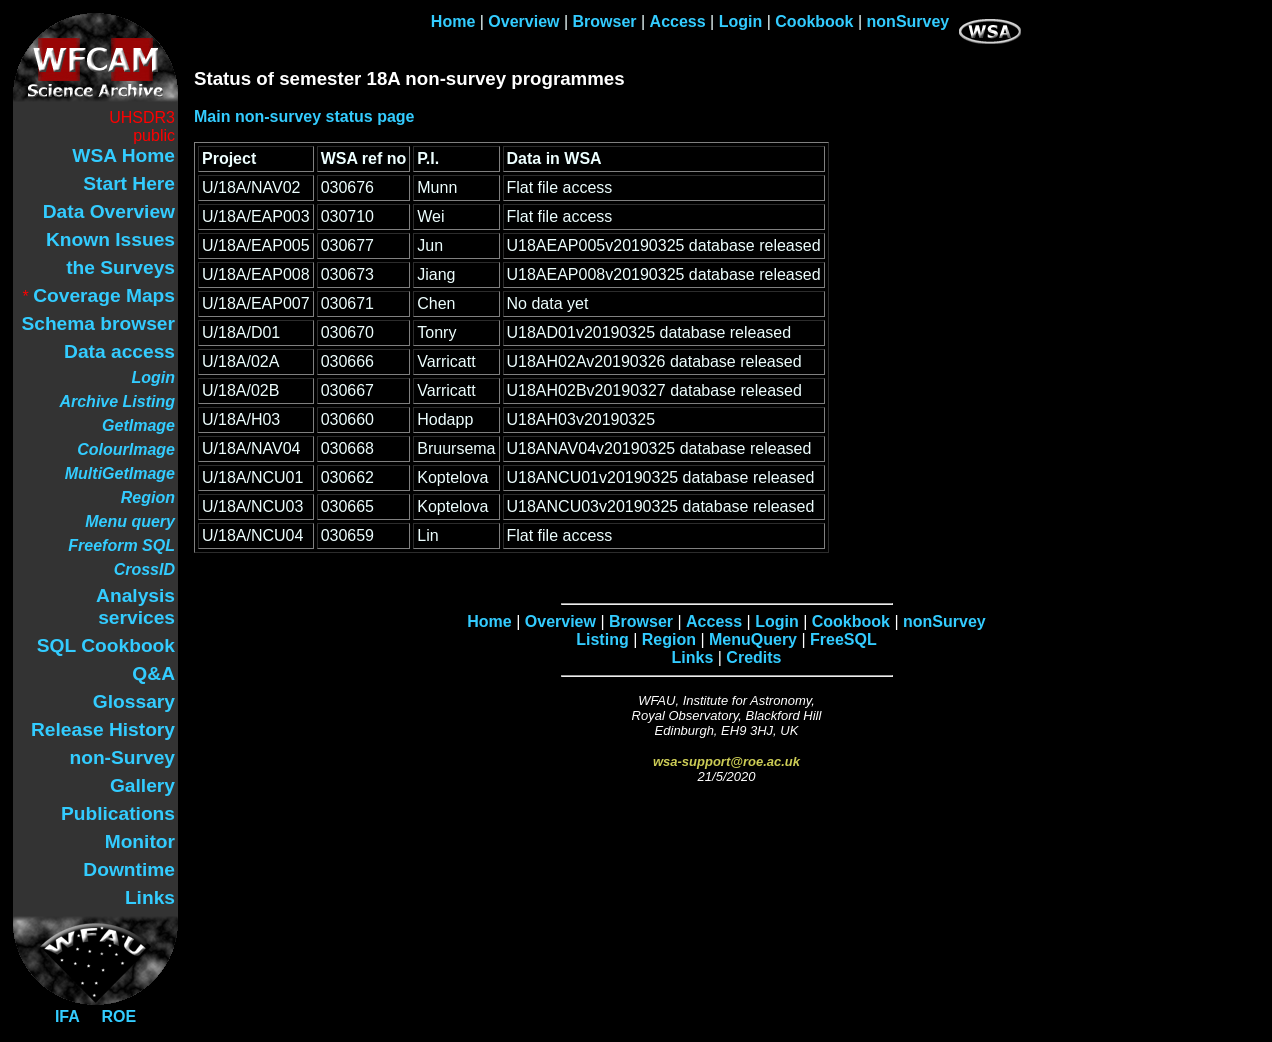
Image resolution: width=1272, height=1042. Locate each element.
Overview (523, 21)
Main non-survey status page (304, 116)
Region (669, 639)
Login (741, 21)
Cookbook (814, 21)
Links (693, 657)
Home (453, 21)
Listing (602, 639)
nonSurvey (908, 21)
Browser (605, 21)
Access (678, 21)
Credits (753, 657)
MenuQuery (753, 639)
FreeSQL (843, 639)
